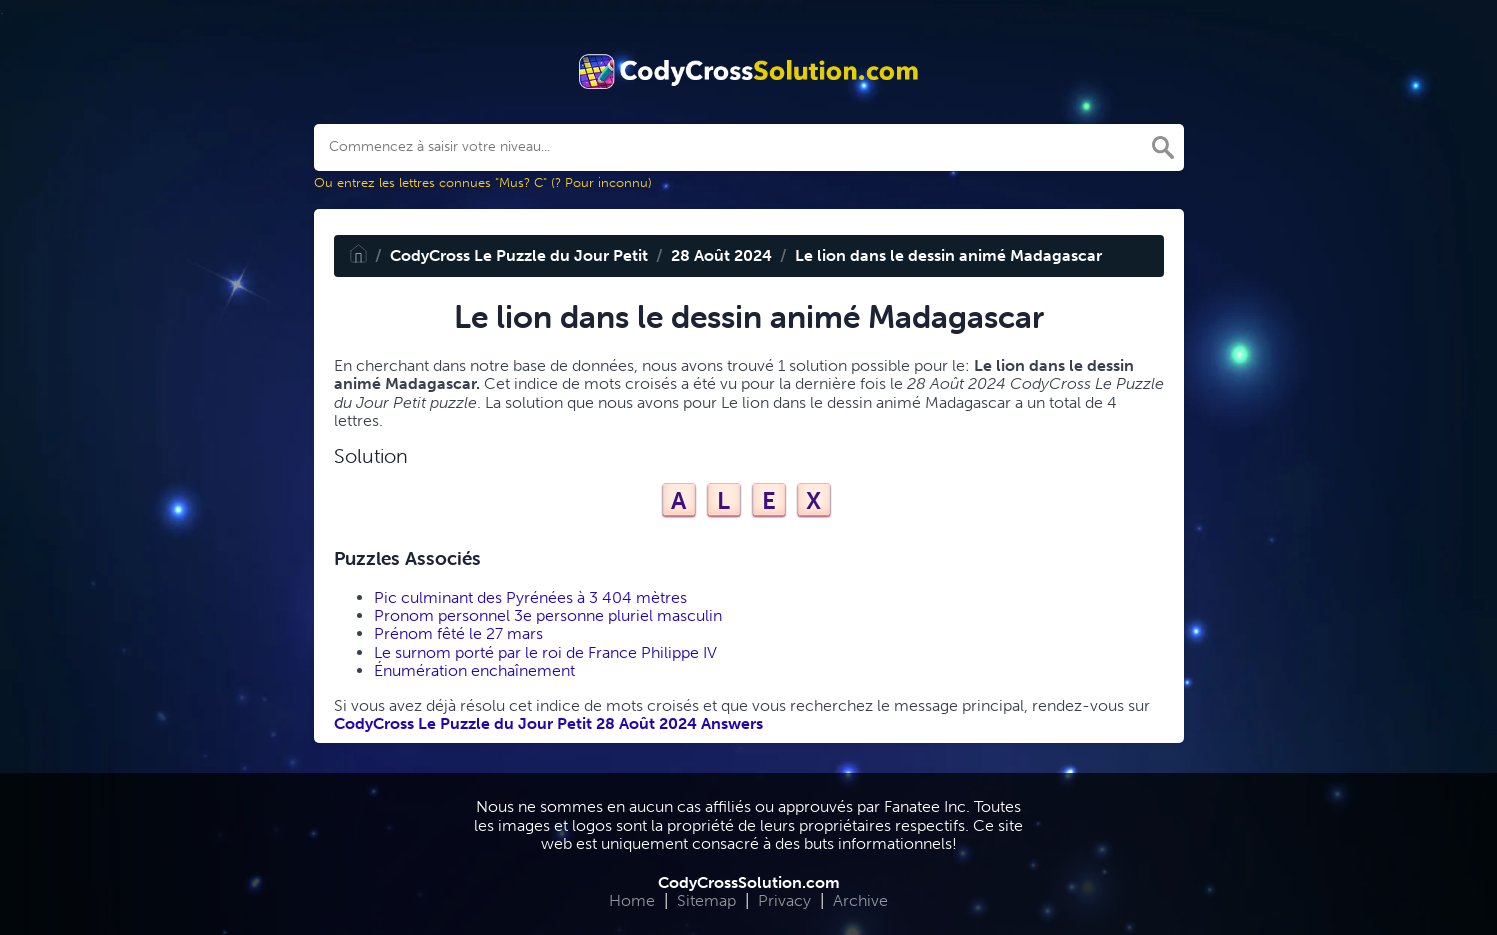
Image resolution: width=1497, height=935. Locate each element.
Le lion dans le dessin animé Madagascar (948, 255)
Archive (860, 900)
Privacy (784, 900)
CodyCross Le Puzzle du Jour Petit (519, 255)
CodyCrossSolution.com (749, 882)
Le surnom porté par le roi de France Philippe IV (545, 652)
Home (632, 900)
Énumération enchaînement (474, 670)
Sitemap (706, 900)
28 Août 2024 (721, 255)
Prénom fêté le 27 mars (458, 633)
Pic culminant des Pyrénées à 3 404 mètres (530, 597)
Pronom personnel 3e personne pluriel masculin (548, 615)
